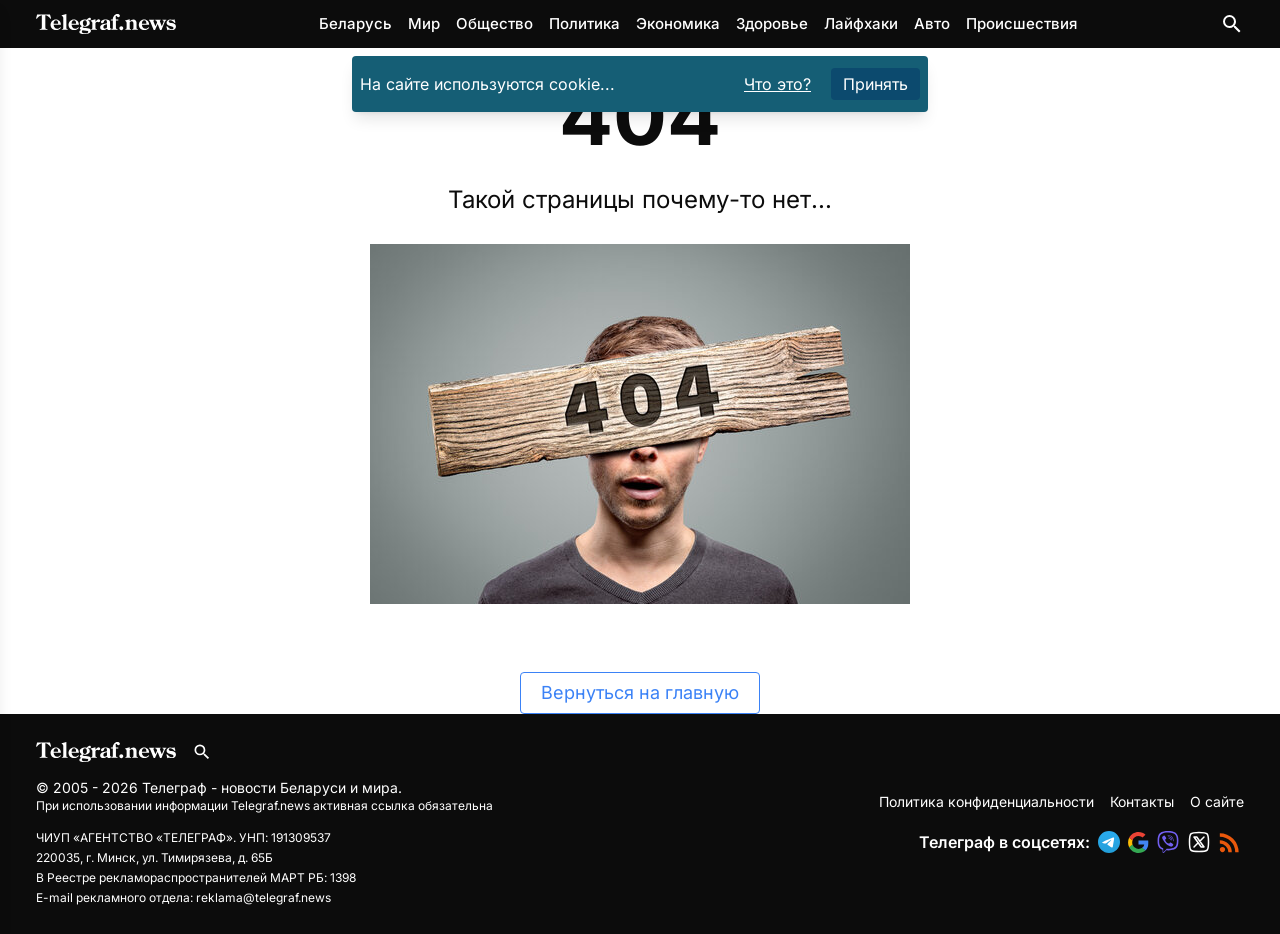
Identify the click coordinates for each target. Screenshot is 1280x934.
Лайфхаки (861, 23)
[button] (1113, 842)
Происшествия (1021, 23)
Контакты (1142, 801)
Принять (875, 84)
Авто (932, 23)
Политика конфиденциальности (986, 801)
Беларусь (355, 23)
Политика (584, 23)
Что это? (777, 84)
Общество (494, 23)
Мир (424, 23)
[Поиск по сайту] (1232, 24)
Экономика (678, 23)
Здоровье (772, 23)
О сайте (1217, 801)
